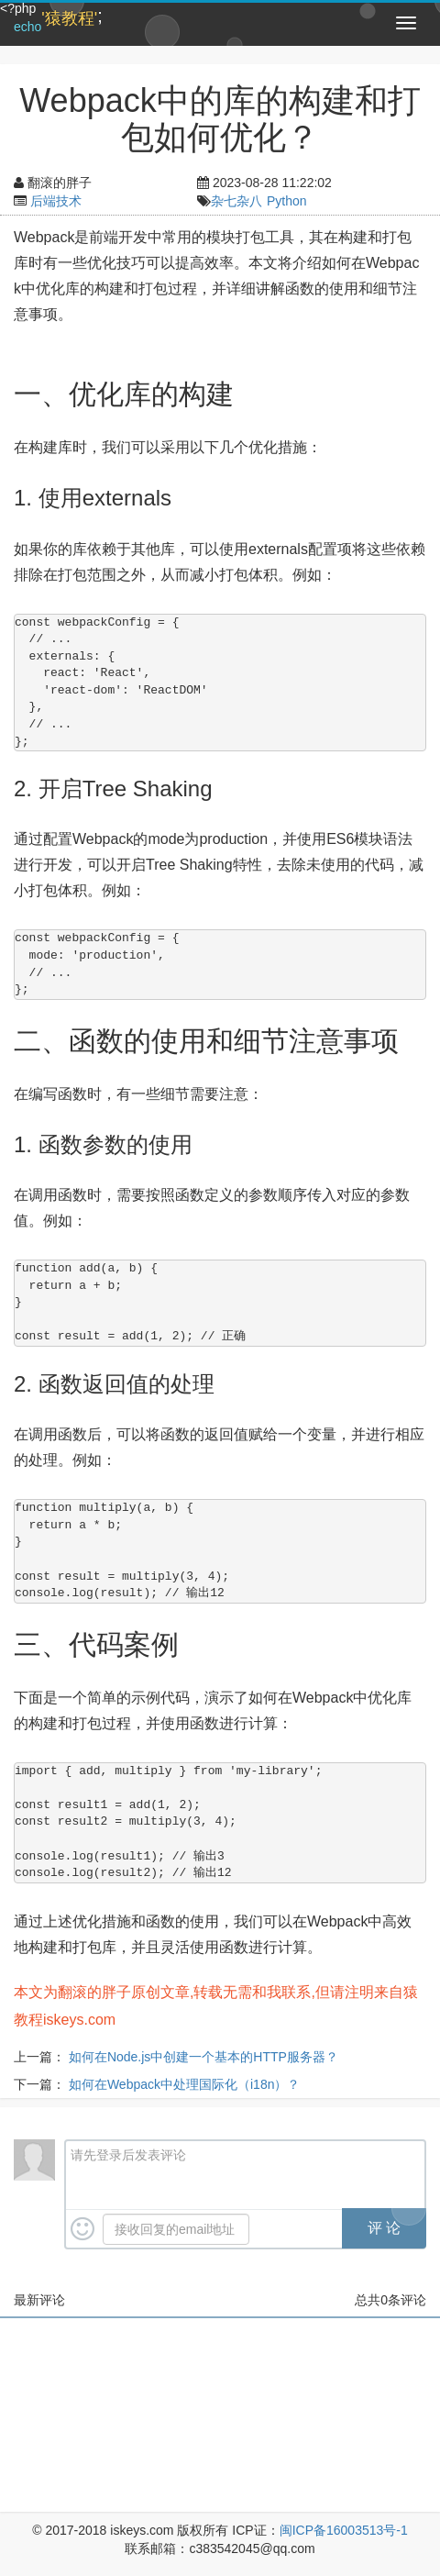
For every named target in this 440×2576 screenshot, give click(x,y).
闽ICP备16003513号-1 (344, 2530)
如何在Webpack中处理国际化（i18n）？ (185, 2084)
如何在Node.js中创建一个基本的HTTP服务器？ (203, 2056)
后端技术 (56, 201)
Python (287, 201)
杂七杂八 (236, 201)
